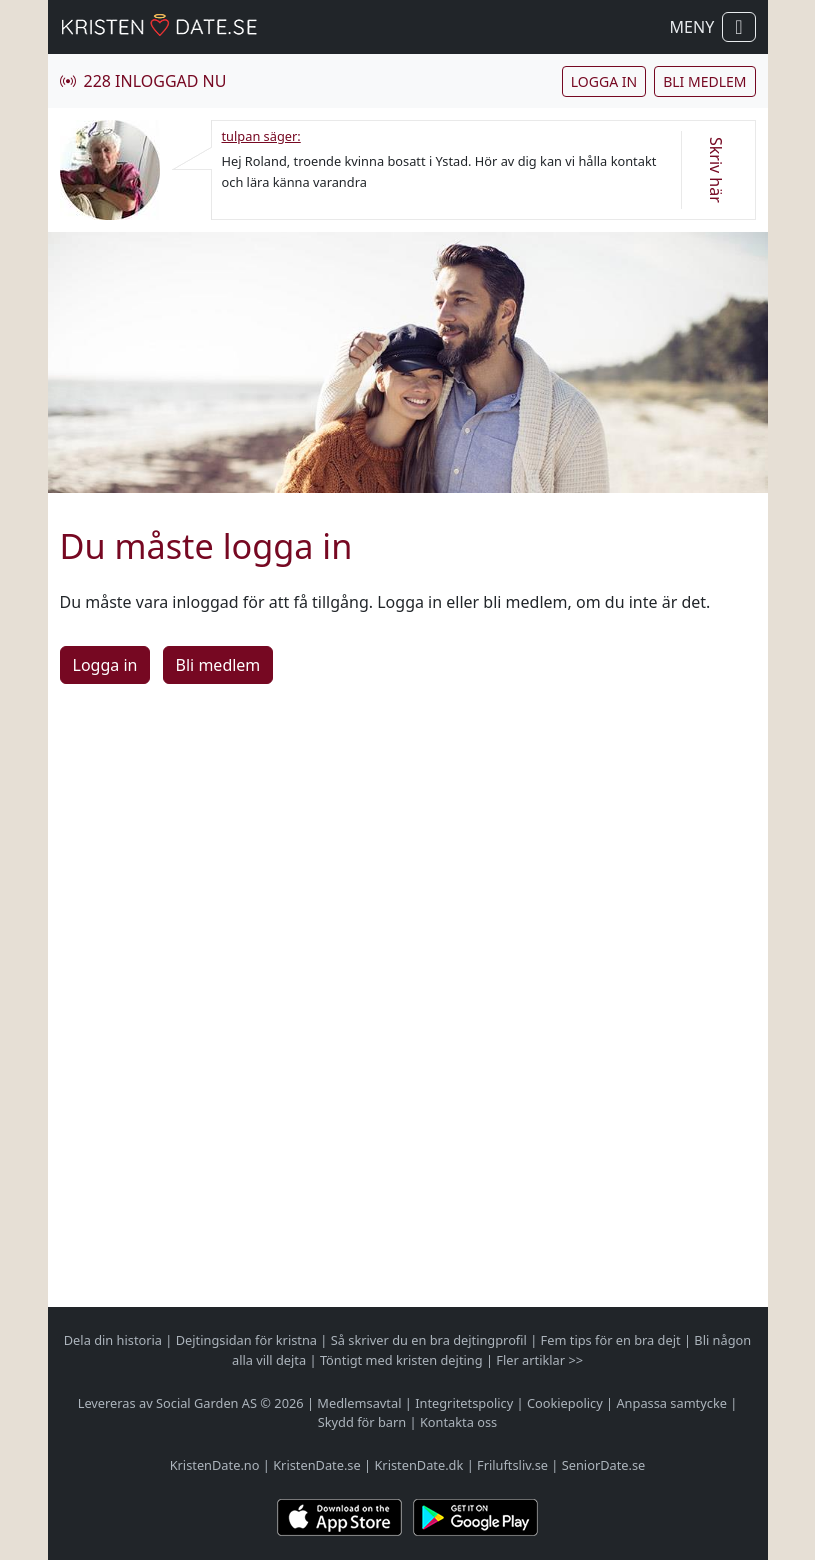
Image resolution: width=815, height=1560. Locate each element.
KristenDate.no (215, 1465)
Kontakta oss (458, 1422)
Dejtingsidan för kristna (246, 1340)
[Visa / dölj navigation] (738, 27)
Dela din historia (113, 1340)
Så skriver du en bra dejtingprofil (429, 1340)
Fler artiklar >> (539, 1360)
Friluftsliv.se (512, 1465)
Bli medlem (704, 81)
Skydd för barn (362, 1422)
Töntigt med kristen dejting (401, 1360)
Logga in (604, 81)
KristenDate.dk (418, 1465)
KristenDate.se (317, 1465)
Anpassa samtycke (671, 1403)
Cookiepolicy (565, 1403)
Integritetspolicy (464, 1403)
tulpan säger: (261, 136)
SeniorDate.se (604, 1465)
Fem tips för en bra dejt (611, 1340)
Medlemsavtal (359, 1403)
